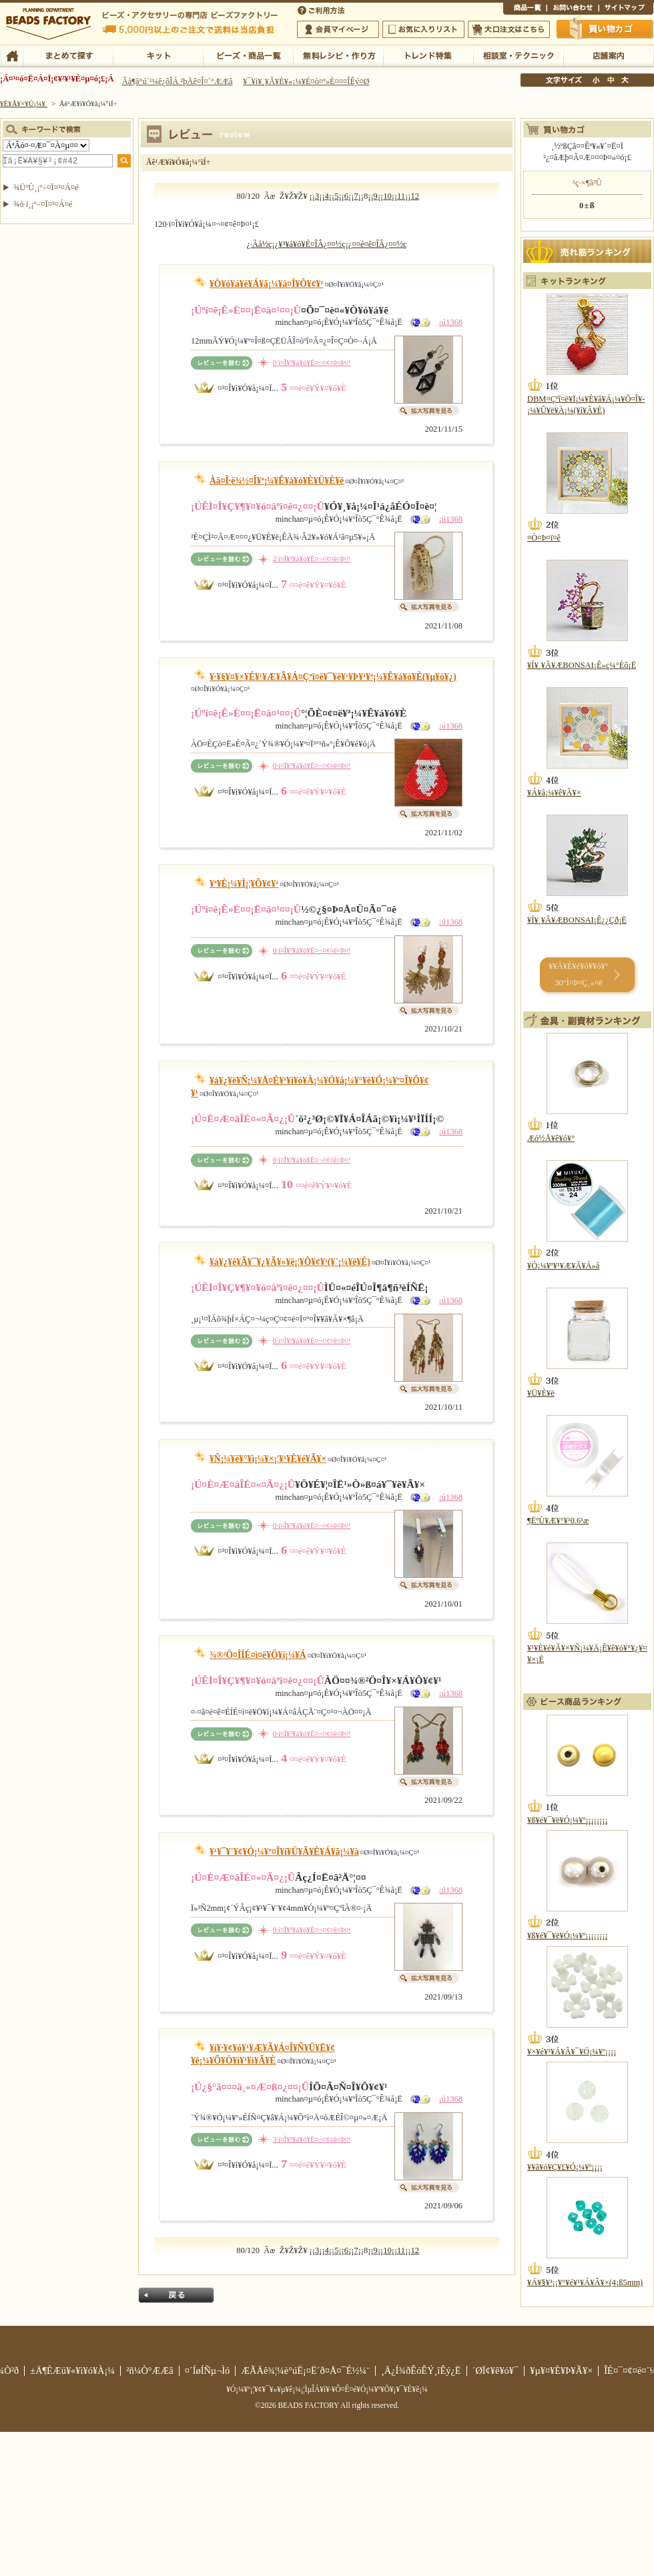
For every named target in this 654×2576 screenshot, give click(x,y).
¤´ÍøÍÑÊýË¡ (322, 9)
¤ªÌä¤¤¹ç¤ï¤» (572, 9)
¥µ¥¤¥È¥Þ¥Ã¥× (626, 9)
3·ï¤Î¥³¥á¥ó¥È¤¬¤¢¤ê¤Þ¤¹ (312, 2139)
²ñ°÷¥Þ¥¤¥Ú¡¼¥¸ (338, 29)
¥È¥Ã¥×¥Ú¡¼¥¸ (24, 103)
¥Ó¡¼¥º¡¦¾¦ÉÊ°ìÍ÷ (248, 55)
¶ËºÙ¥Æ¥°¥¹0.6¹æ (558, 1520)
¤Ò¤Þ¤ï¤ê (544, 537)
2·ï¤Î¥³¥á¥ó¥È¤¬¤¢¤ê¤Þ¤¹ (312, 558)
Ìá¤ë (176, 2295)
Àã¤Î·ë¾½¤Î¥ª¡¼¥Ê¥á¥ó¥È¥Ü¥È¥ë (277, 481)
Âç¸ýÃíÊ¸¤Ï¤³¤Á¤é (509, 29)
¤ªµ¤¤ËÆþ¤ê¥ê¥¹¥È (423, 29)
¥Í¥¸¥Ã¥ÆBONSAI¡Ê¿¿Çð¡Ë (577, 920)
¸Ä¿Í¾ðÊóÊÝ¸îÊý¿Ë (421, 2370)
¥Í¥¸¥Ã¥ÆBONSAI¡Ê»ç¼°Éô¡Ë (581, 665)
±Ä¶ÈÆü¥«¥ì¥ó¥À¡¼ (72, 2370)
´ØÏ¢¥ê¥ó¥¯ (495, 2370)
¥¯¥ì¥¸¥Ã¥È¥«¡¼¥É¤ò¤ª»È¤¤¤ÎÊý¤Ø (306, 81)
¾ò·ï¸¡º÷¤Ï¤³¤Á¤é (43, 204)
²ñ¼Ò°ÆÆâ (150, 2370)
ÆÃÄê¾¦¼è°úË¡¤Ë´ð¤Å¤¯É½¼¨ (305, 2370)
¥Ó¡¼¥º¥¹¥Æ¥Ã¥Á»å (563, 1265)
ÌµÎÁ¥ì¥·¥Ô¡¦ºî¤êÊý (338, 55)
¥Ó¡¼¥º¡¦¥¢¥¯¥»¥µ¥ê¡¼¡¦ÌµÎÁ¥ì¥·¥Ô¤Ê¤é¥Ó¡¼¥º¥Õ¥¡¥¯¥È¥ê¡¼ (327, 2389)
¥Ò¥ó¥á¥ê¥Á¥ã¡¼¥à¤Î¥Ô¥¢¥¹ (266, 284)
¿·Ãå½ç (259, 244)
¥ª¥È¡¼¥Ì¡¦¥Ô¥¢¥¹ (244, 884)
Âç (624, 80)
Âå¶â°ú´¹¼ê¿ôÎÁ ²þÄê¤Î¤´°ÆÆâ (177, 81)
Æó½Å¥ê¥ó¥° (551, 1138)
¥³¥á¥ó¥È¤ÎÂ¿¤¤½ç (311, 244)
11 (401, 196)
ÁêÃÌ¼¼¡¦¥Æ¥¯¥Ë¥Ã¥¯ (518, 55)
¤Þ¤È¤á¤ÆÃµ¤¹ (67, 55)
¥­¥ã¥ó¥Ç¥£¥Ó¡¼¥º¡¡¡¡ (565, 2167)
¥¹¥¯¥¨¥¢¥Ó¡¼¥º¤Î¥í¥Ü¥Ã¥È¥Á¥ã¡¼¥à (284, 1852)
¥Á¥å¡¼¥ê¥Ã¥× (554, 792)
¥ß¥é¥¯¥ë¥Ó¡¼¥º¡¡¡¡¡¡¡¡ (567, 1820)
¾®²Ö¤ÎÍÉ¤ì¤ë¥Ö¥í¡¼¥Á (258, 1655)
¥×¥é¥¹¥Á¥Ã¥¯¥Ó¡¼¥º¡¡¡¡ (571, 2051)
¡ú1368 (450, 322)
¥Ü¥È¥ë (541, 1393)
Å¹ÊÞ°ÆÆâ (608, 55)
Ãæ (610, 80)
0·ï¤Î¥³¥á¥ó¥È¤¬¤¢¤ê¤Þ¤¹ (312, 362)
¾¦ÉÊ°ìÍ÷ (525, 9)
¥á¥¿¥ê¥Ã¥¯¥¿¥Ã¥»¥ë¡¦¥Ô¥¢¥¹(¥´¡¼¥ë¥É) (290, 1262)
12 (414, 196)
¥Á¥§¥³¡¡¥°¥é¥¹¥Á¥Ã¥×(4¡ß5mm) (585, 2282)
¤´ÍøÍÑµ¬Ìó (207, 2370)
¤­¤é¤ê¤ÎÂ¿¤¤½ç (379, 244)
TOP (11, 55)
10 (387, 196)
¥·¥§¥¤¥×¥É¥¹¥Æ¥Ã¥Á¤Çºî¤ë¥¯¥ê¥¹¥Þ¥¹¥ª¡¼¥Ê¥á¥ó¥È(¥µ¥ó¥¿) (333, 677)
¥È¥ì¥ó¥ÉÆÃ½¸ (428, 55)
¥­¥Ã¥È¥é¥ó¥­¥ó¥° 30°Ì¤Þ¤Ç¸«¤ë (578, 974)
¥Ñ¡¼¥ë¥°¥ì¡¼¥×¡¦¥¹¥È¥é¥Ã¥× (268, 1459)
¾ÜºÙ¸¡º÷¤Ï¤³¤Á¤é (46, 187)
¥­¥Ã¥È (157, 55)
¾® (596, 80)
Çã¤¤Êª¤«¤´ (605, 28)
